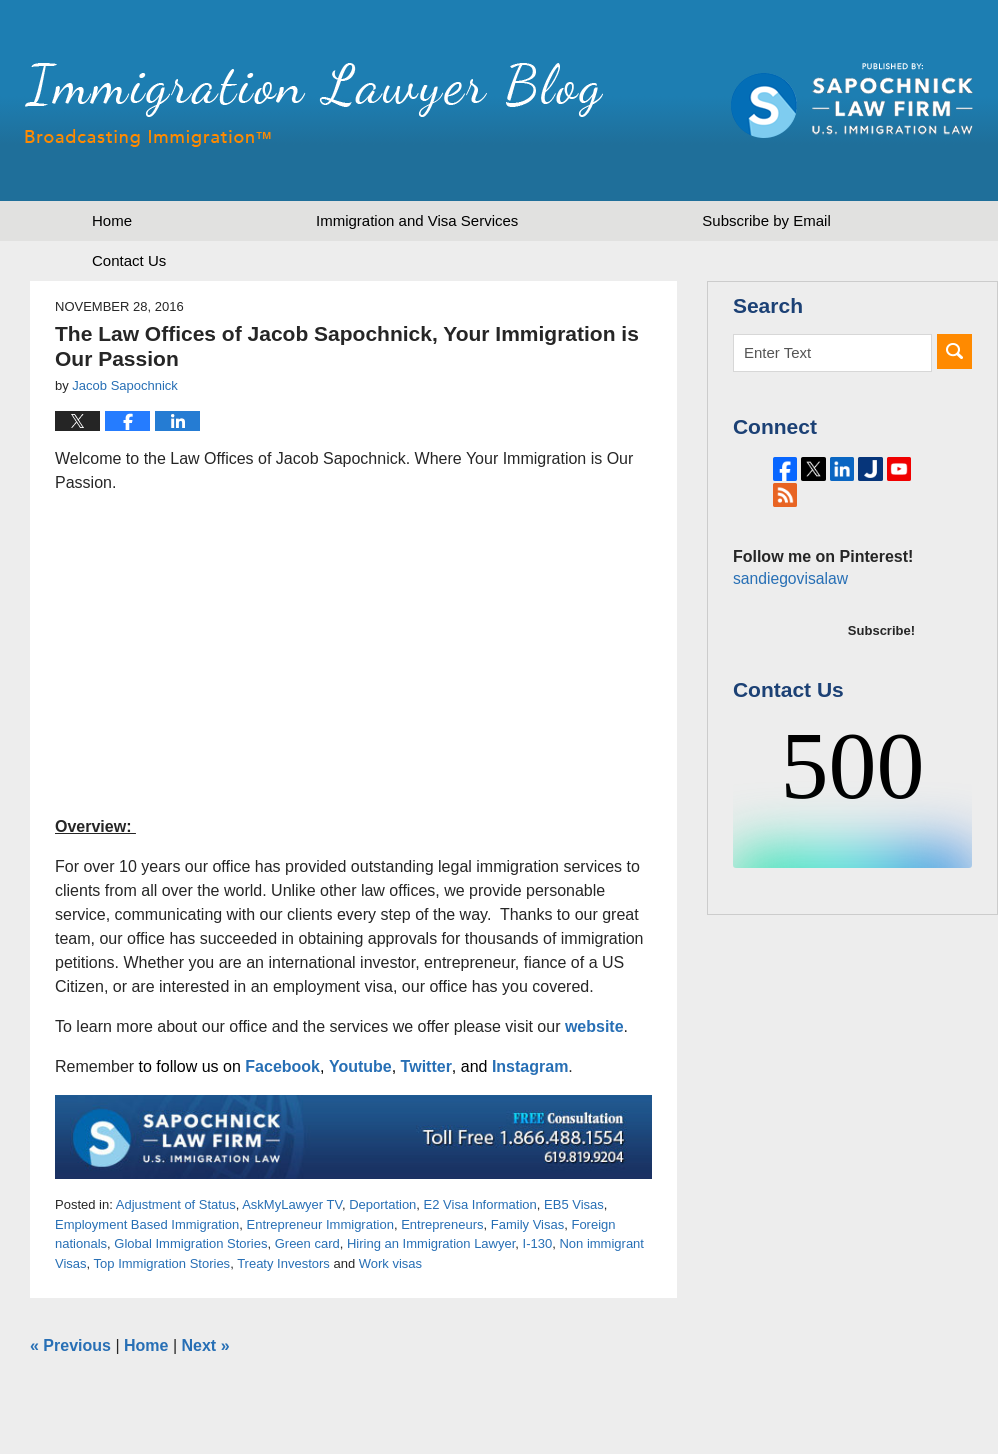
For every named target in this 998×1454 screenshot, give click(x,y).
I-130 (538, 1243)
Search (954, 351)
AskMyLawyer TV (292, 1204)
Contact (129, 260)
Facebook (282, 1066)
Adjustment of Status (176, 1204)
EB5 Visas (574, 1204)
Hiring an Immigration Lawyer (431, 1243)
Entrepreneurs (442, 1224)
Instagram (530, 1066)
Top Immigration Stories (162, 1263)
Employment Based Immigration (147, 1224)
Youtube (360, 1066)
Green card (307, 1243)
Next (206, 1345)
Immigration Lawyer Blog (314, 105)
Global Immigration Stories (190, 1243)
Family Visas (527, 1224)
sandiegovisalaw (788, 603)
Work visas (390, 1263)
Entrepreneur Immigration (319, 1224)
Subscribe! (881, 655)
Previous (70, 1345)
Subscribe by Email (766, 220)
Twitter (426, 1066)
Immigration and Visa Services (417, 220)
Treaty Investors (283, 1263)
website (594, 1026)
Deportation (382, 1204)
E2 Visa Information (480, 1204)
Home (112, 220)
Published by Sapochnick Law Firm (852, 100)
